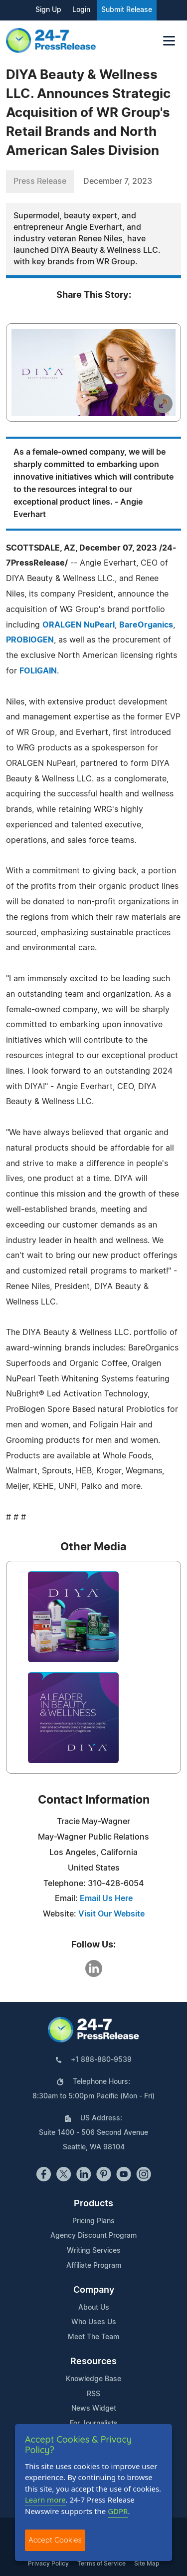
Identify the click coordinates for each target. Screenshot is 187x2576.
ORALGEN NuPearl (78, 625)
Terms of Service (101, 2564)
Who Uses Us (93, 2322)
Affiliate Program (93, 2265)
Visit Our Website (111, 1914)
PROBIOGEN (30, 640)
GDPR (118, 2511)
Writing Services (94, 2250)
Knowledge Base (93, 2379)
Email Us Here (106, 1899)
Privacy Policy (48, 2564)
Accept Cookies (55, 2540)
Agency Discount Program (93, 2235)
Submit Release (126, 9)
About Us (93, 2307)
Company (93, 2290)
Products (93, 2203)
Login (81, 9)
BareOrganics (146, 625)
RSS (93, 2394)
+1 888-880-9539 (101, 2059)
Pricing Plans (93, 2221)
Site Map (146, 2564)
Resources (93, 2361)
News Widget (93, 2408)
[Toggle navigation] (169, 40)
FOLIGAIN (38, 671)
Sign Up (48, 9)
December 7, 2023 (117, 181)
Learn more (45, 2500)
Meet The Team (93, 2337)
